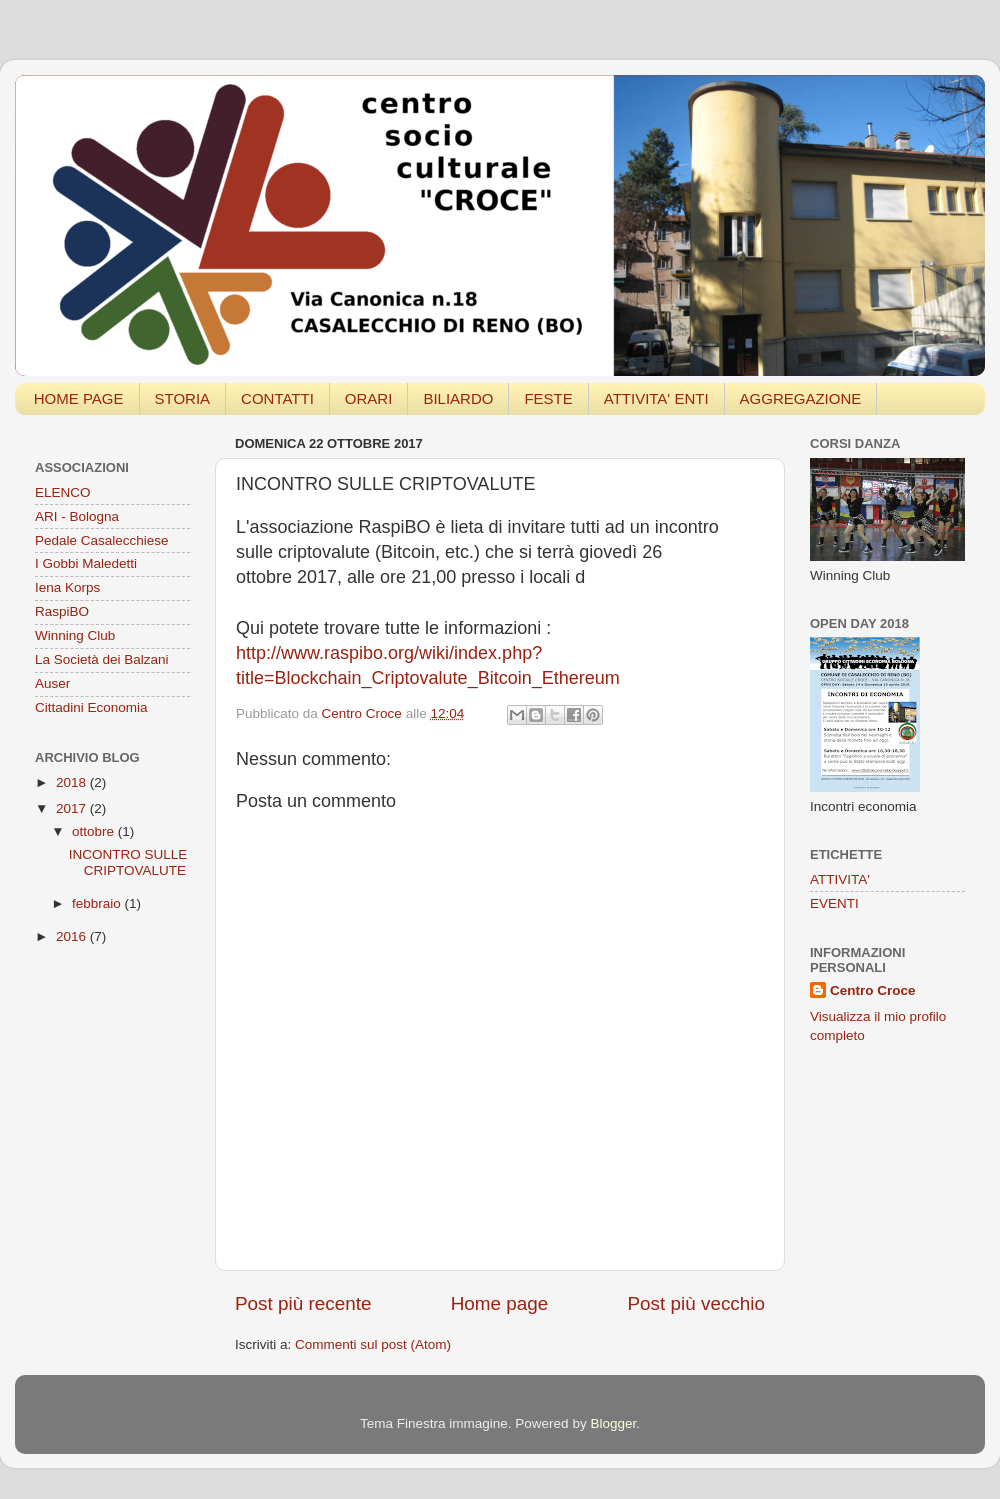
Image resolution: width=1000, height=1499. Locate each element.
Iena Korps (67, 587)
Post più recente (303, 1303)
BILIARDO (458, 398)
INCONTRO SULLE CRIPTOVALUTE (128, 862)
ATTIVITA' (840, 879)
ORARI (369, 398)
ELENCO (63, 492)
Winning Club (75, 635)
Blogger (613, 1423)
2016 (73, 936)
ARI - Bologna (77, 516)
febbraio (98, 903)
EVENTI (834, 903)
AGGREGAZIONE (801, 398)
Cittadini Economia (91, 707)
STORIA (183, 398)
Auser (52, 683)
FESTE (548, 398)
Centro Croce (873, 990)
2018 (73, 782)
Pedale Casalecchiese (102, 540)
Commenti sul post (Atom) (373, 1344)
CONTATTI (277, 398)
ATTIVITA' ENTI (656, 398)
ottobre (95, 831)
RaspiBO (62, 611)
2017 (73, 808)
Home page (500, 1303)
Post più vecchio (696, 1303)
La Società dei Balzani (102, 659)
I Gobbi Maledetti (86, 563)
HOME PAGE (79, 398)
